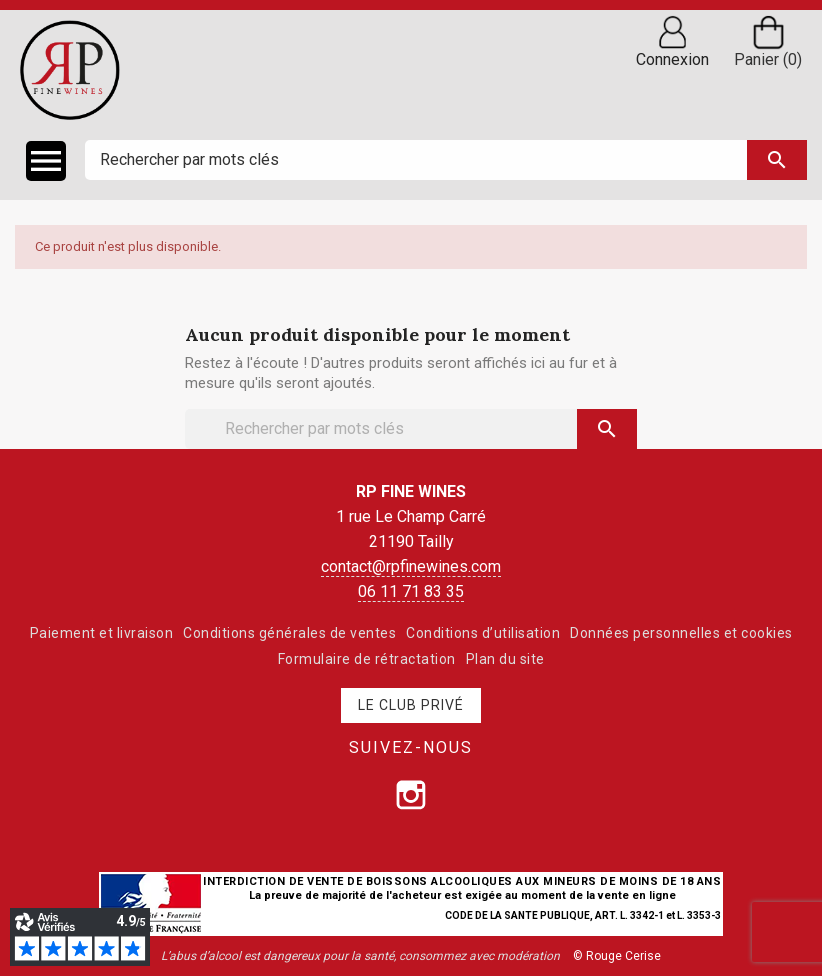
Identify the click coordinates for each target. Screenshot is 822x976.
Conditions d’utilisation (483, 633)
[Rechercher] (446, 160)
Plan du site (505, 659)
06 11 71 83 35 (411, 591)
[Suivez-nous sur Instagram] (411, 795)
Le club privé (411, 705)
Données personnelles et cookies (681, 633)
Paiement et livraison (102, 633)
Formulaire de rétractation (367, 659)
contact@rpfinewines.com (411, 566)
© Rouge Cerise (617, 956)
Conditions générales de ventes (289, 633)
